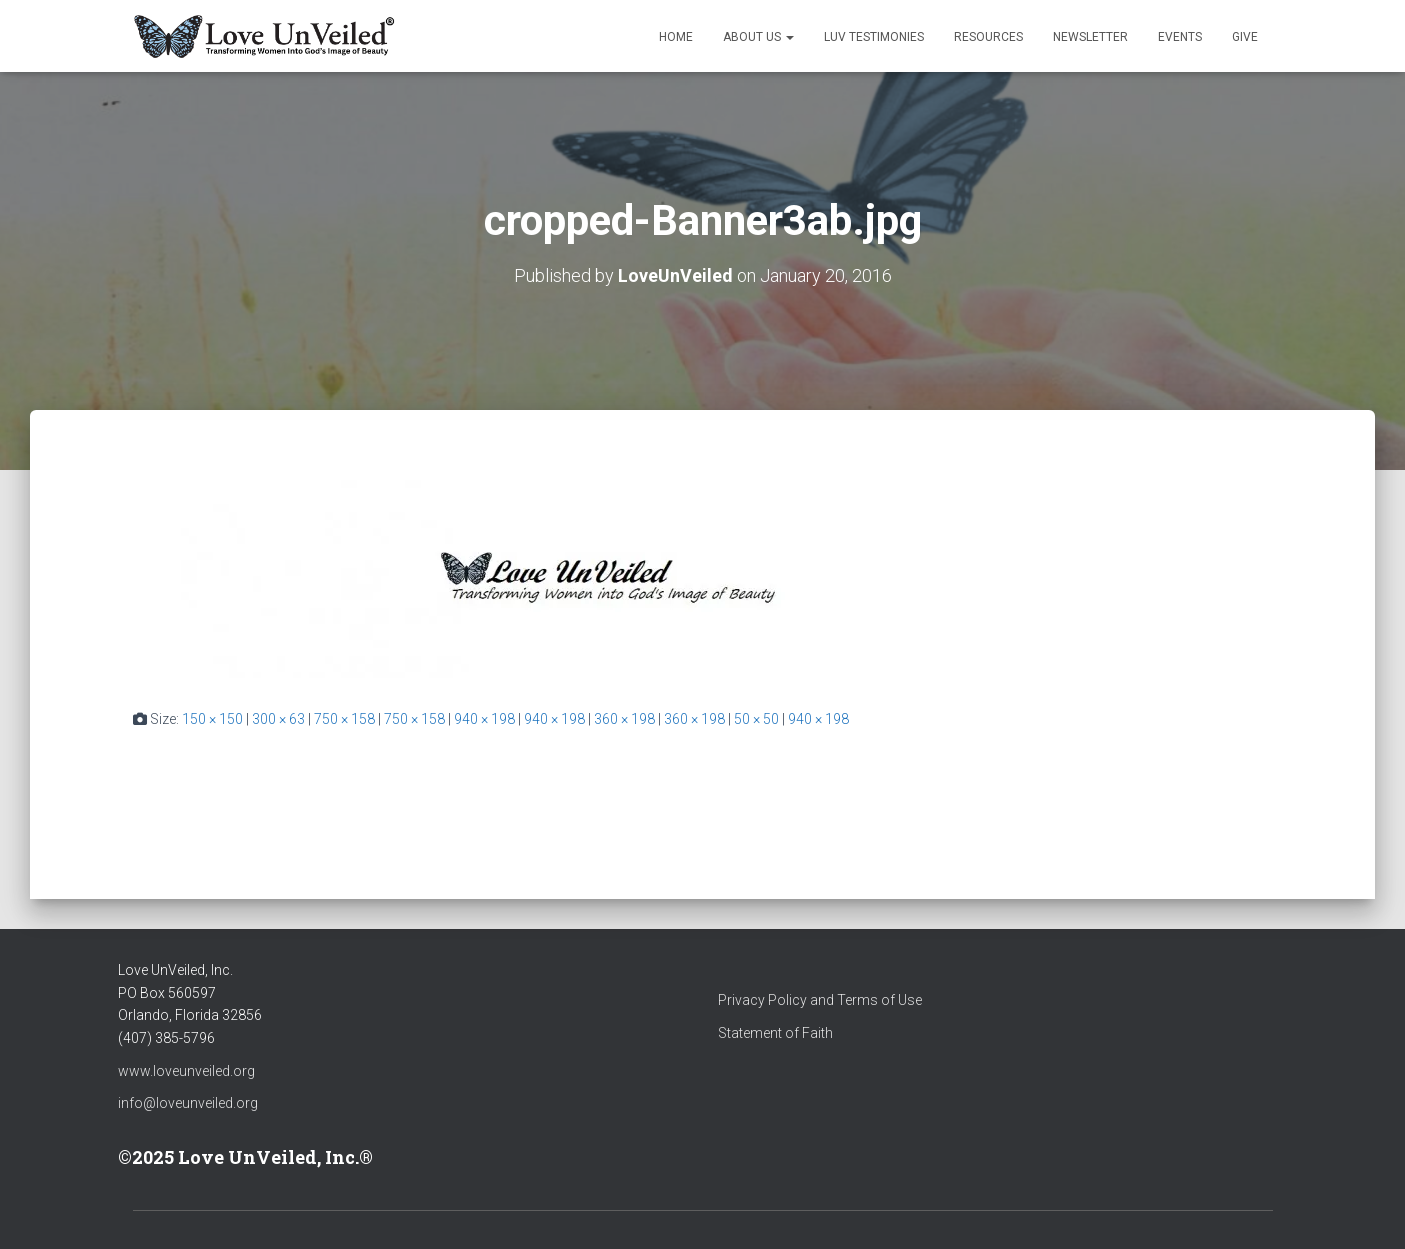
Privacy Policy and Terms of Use (820, 1000)
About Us (758, 37)
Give (1245, 37)
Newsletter (1090, 37)
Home (676, 37)
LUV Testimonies (874, 37)
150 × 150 (212, 719)
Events (1180, 37)
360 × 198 (624, 719)
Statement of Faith (775, 1033)
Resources (988, 37)
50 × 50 (756, 719)
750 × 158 (344, 719)
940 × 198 (484, 719)
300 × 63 (278, 719)
